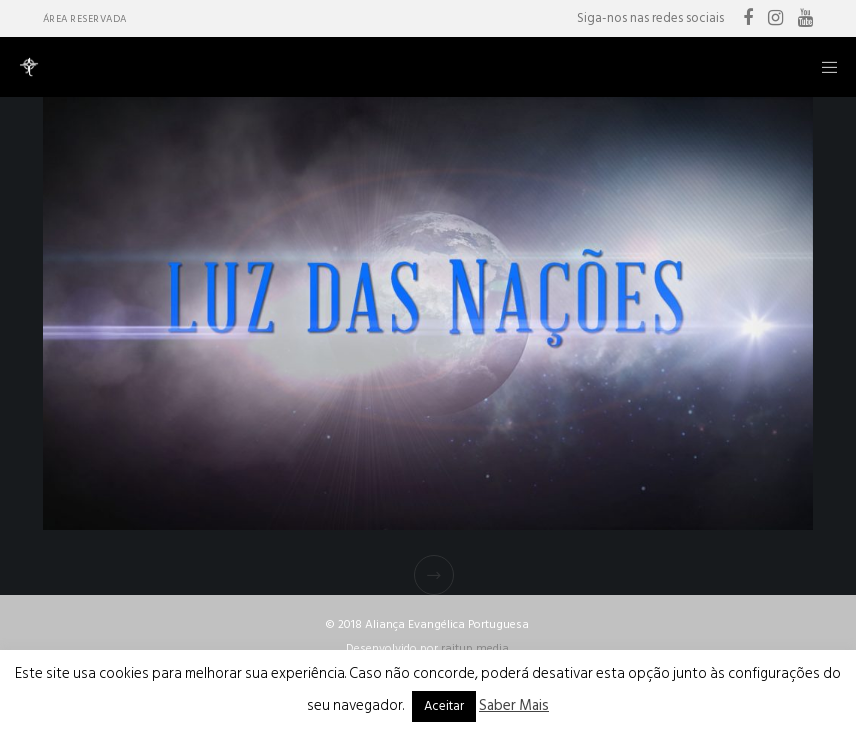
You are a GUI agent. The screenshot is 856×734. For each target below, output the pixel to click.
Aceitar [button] (444, 706)
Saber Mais (514, 705)
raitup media (475, 648)
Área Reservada (85, 19)
